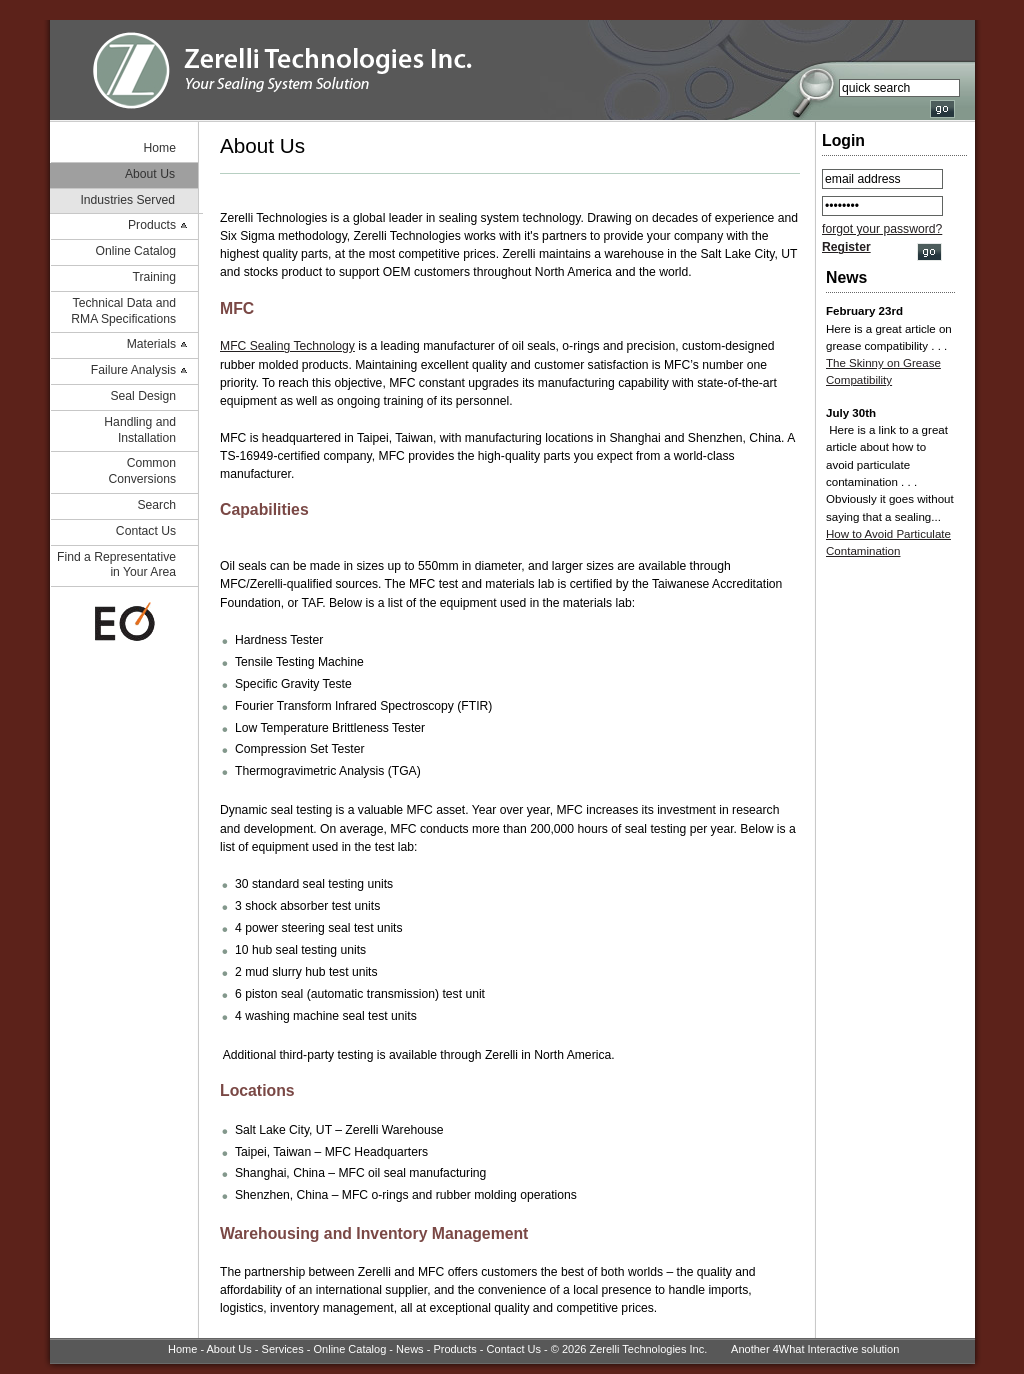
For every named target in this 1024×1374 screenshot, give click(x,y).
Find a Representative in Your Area (116, 565)
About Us (150, 174)
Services (283, 1349)
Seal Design (143, 396)
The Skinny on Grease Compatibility (883, 371)
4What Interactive (816, 1349)
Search (156, 505)
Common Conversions (142, 471)
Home (160, 148)
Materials (151, 344)
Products (152, 225)
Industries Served (127, 200)
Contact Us (146, 531)
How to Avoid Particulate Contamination (888, 542)
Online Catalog (136, 251)
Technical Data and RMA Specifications (123, 311)
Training (154, 277)
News (410, 1349)
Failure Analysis (133, 370)
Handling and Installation (140, 430)
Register (846, 247)
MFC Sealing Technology (287, 346)
